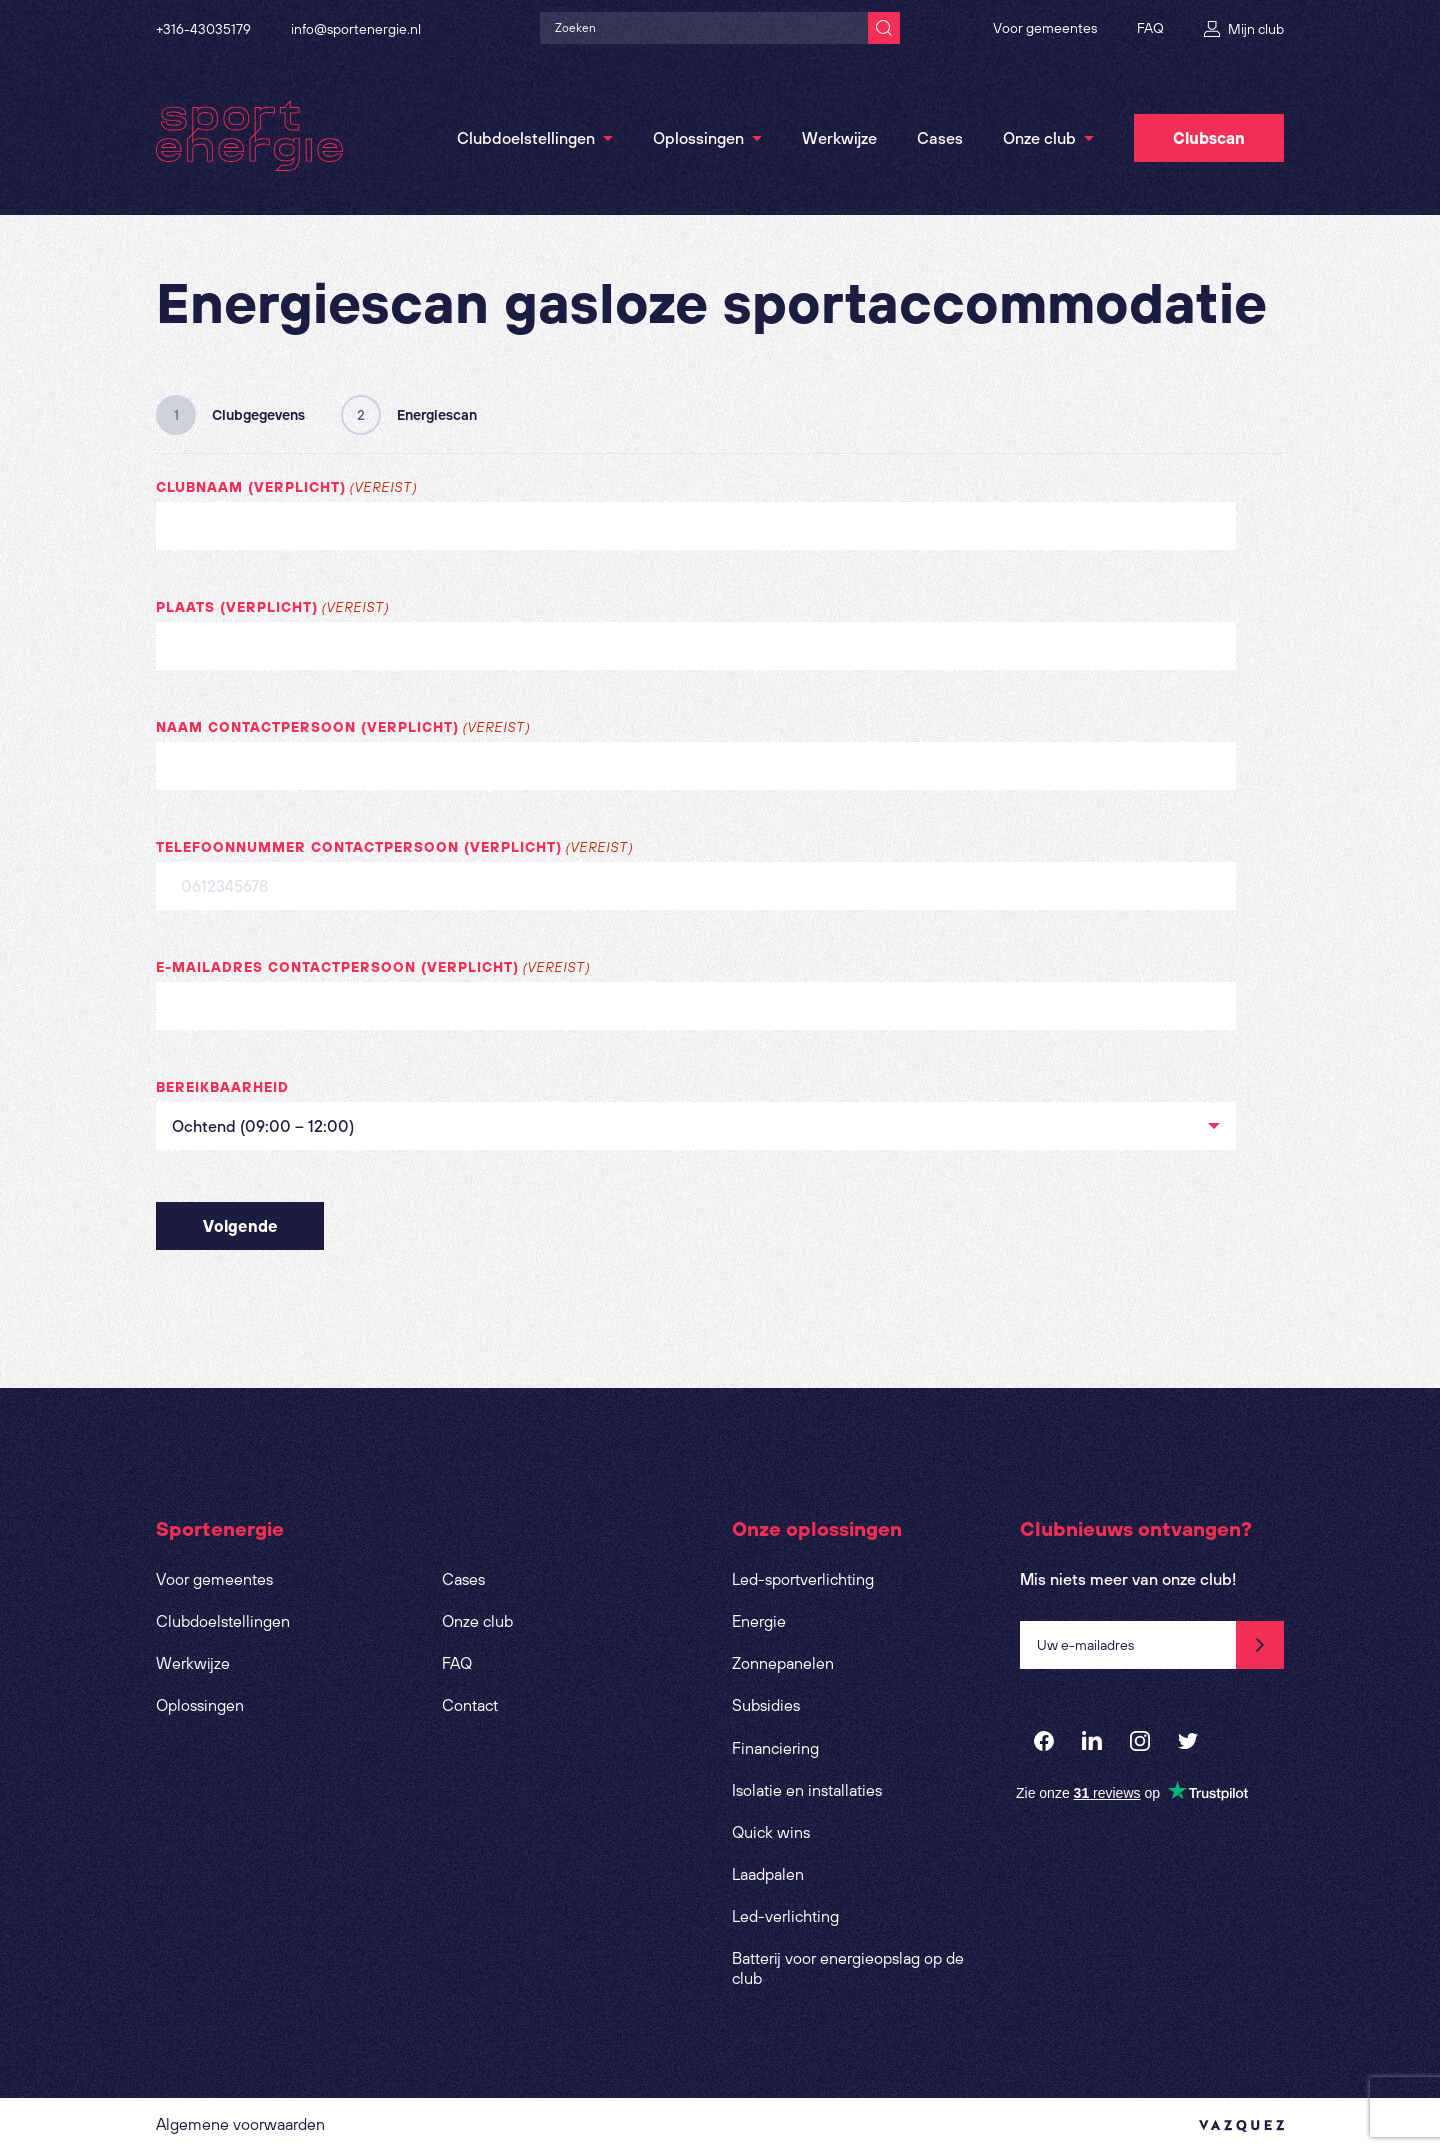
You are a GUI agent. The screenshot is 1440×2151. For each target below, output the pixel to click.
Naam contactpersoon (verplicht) (343, 728)
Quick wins (771, 1832)
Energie (759, 1621)
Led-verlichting (785, 1916)
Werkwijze (839, 138)
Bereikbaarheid (222, 1087)
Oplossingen (698, 138)
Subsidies (766, 1705)
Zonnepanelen (783, 1663)
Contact (470, 1705)
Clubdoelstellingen (526, 138)
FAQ (1150, 28)
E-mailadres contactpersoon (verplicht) (373, 968)
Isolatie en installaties (807, 1790)
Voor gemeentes (1045, 28)
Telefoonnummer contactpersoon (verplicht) (394, 848)
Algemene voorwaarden (240, 2124)
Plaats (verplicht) (272, 608)
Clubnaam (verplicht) (286, 488)
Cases (940, 138)
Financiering (775, 1748)
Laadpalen (768, 1874)
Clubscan (1209, 138)
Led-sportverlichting (803, 1579)
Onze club (1039, 138)
